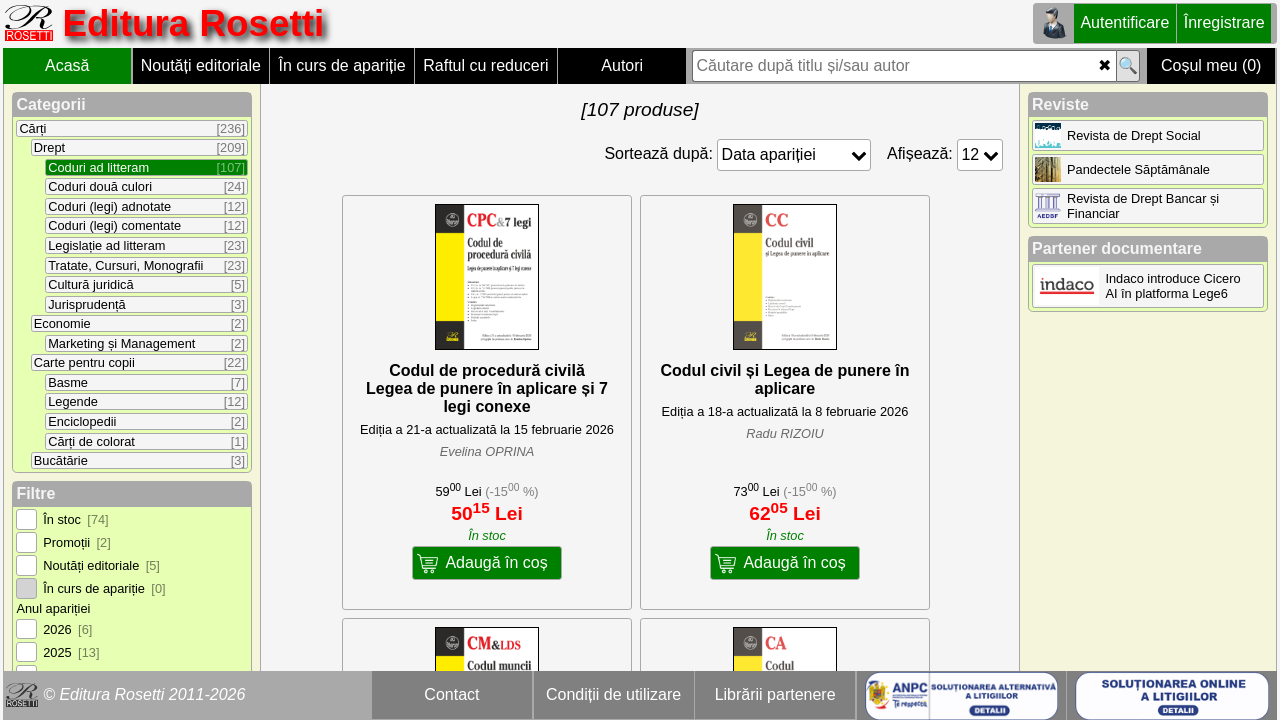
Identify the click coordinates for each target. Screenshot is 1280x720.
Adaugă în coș (496, 562)
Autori (622, 65)
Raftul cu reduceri (485, 65)
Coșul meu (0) (1211, 65)
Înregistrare (1224, 22)
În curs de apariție (341, 65)
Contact (451, 694)
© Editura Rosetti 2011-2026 (144, 694)
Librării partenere (775, 694)
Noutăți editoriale (201, 65)
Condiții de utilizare (613, 694)
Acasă (67, 65)
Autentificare (1124, 22)
